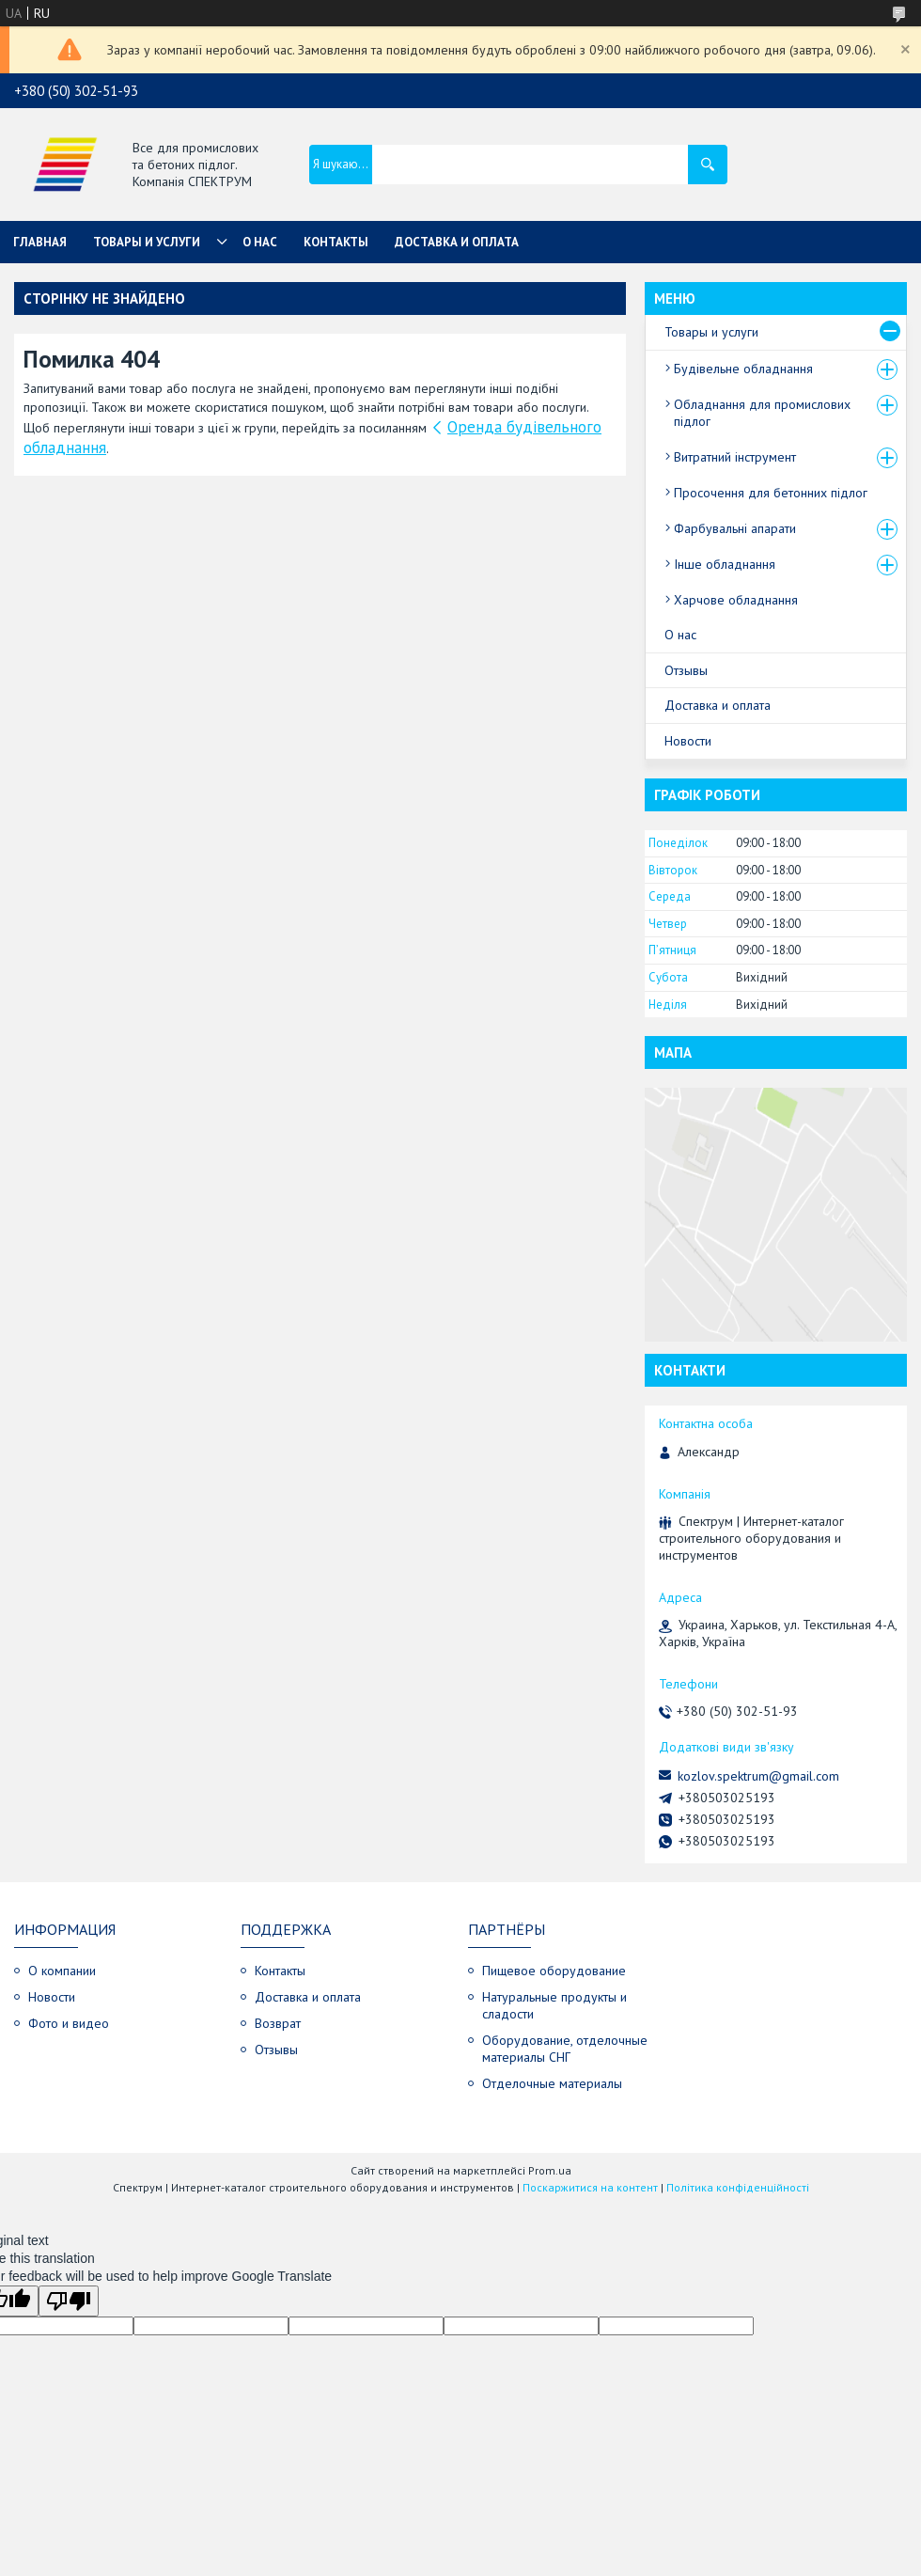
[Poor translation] (69, 2301)
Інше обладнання (724, 564)
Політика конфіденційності (737, 2187)
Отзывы (686, 670)
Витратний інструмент (735, 456)
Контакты (336, 242)
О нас (259, 242)
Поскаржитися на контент (590, 2187)
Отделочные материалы (552, 2083)
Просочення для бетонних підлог (770, 492)
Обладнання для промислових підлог (762, 413)
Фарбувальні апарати (735, 528)
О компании (62, 1970)
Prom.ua (549, 2170)
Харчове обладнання (736, 599)
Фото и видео (68, 2023)
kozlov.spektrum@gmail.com (758, 1775)
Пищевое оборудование (554, 1970)
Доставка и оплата (457, 242)
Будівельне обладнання (743, 368)
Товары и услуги (146, 242)
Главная (40, 242)
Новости (687, 740)
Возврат (278, 2023)
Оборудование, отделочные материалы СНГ (565, 2049)
